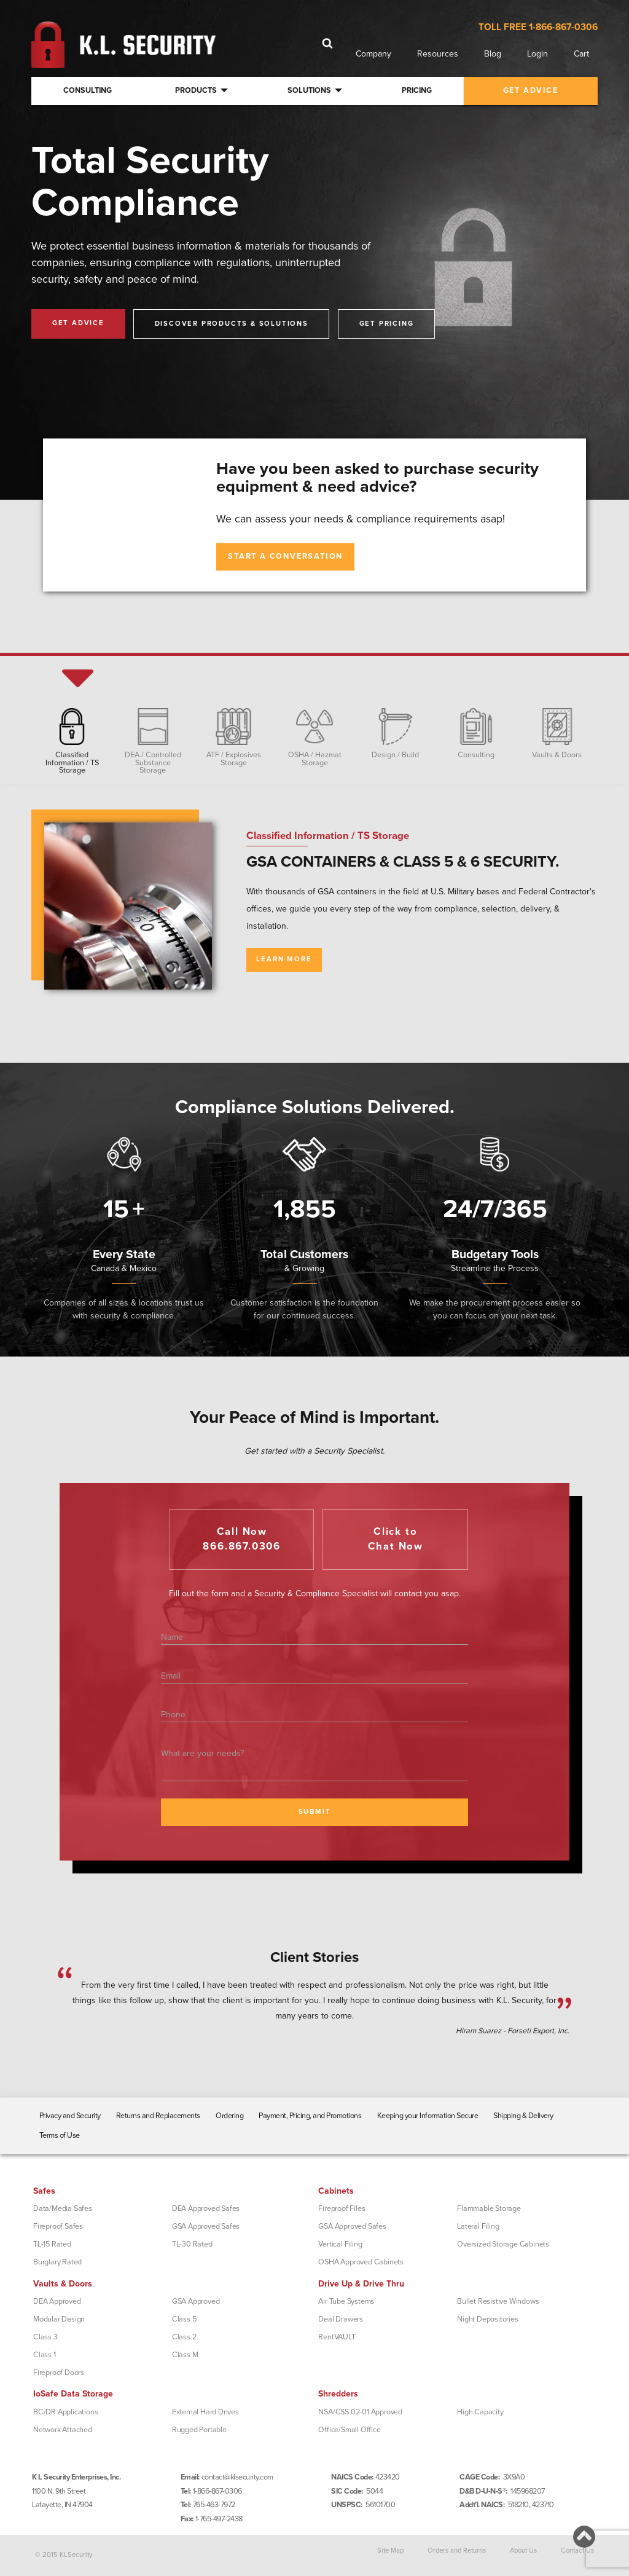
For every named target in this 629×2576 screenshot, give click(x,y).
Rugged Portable (199, 2430)
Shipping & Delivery (523, 2116)
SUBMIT (315, 1812)
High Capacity (480, 2412)
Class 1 (44, 2355)
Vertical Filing (340, 2244)
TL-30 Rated (192, 2244)
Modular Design (59, 2319)
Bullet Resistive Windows (498, 2301)
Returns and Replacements (158, 2116)
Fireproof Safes (58, 2226)
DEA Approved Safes (206, 2208)
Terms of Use (59, 2135)
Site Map (390, 2550)
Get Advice (78, 323)
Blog (492, 54)
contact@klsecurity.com (237, 2477)
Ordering (229, 2116)
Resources (437, 54)
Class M (185, 2355)
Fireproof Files (341, 2208)
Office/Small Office (349, 2430)
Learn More (283, 959)
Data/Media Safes (62, 2208)
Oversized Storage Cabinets (503, 2244)
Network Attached (62, 2430)
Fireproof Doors (58, 2372)
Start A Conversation (285, 556)
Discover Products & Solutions (231, 324)
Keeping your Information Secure (428, 2116)
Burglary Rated (57, 2262)
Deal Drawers (340, 2319)
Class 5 (184, 2319)
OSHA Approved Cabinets (361, 2262)
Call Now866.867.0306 (242, 1539)
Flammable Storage (489, 2208)
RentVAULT (336, 2337)
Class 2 (184, 2337)
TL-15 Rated (52, 2244)
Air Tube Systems (346, 2301)
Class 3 (45, 2337)
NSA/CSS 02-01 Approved (360, 2412)
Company (373, 54)
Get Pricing (386, 324)
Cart (581, 54)
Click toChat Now (395, 1539)
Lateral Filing (478, 2226)
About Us (523, 2550)
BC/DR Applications (65, 2412)
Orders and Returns (457, 2550)
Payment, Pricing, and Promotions (310, 2116)
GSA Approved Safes (206, 2226)
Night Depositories (487, 2319)
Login (537, 54)
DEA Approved (57, 2301)
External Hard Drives (205, 2412)
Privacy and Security (70, 2116)
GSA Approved (196, 2301)
